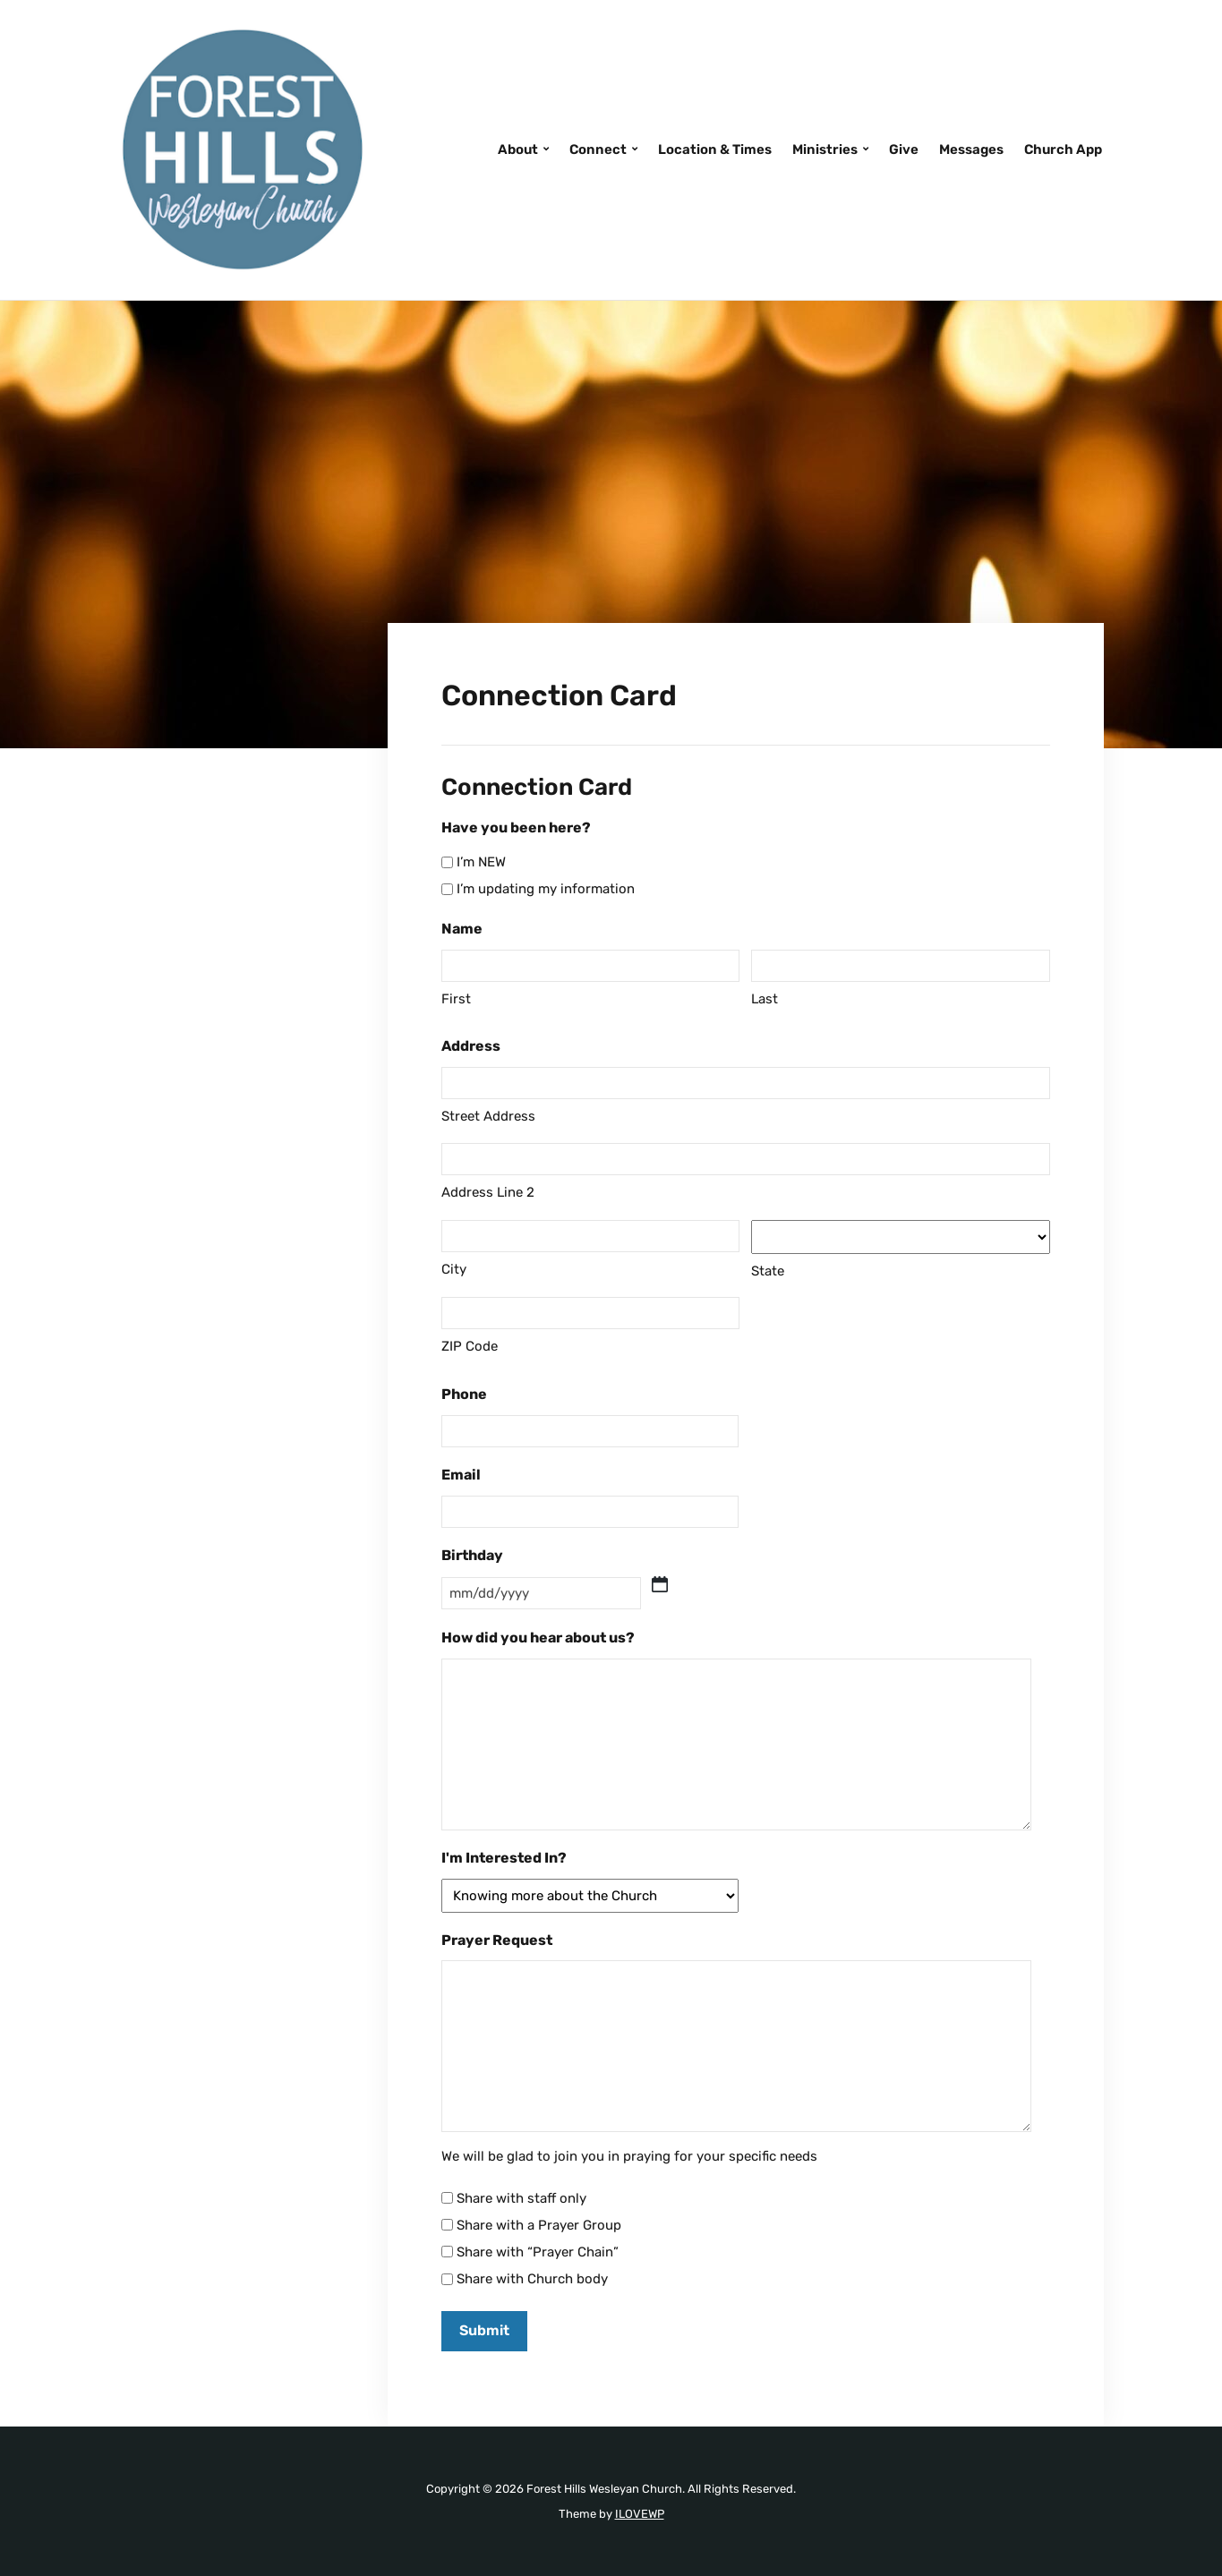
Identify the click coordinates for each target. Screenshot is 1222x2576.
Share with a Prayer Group (539, 2225)
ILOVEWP (639, 2514)
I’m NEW (481, 862)
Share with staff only (521, 2198)
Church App (1063, 149)
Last (764, 999)
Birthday (472, 1555)
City (453, 1269)
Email (461, 1474)
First (456, 999)
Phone (464, 1394)
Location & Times (715, 149)
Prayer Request (496, 1940)
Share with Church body (532, 2279)
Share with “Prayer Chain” (538, 2252)
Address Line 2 (487, 1192)
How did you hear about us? (538, 1637)
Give (904, 149)
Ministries (825, 149)
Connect (598, 149)
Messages (971, 149)
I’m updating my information (546, 889)
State (767, 1271)
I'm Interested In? (504, 1857)
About (518, 149)
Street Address (488, 1116)
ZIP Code (469, 1346)
